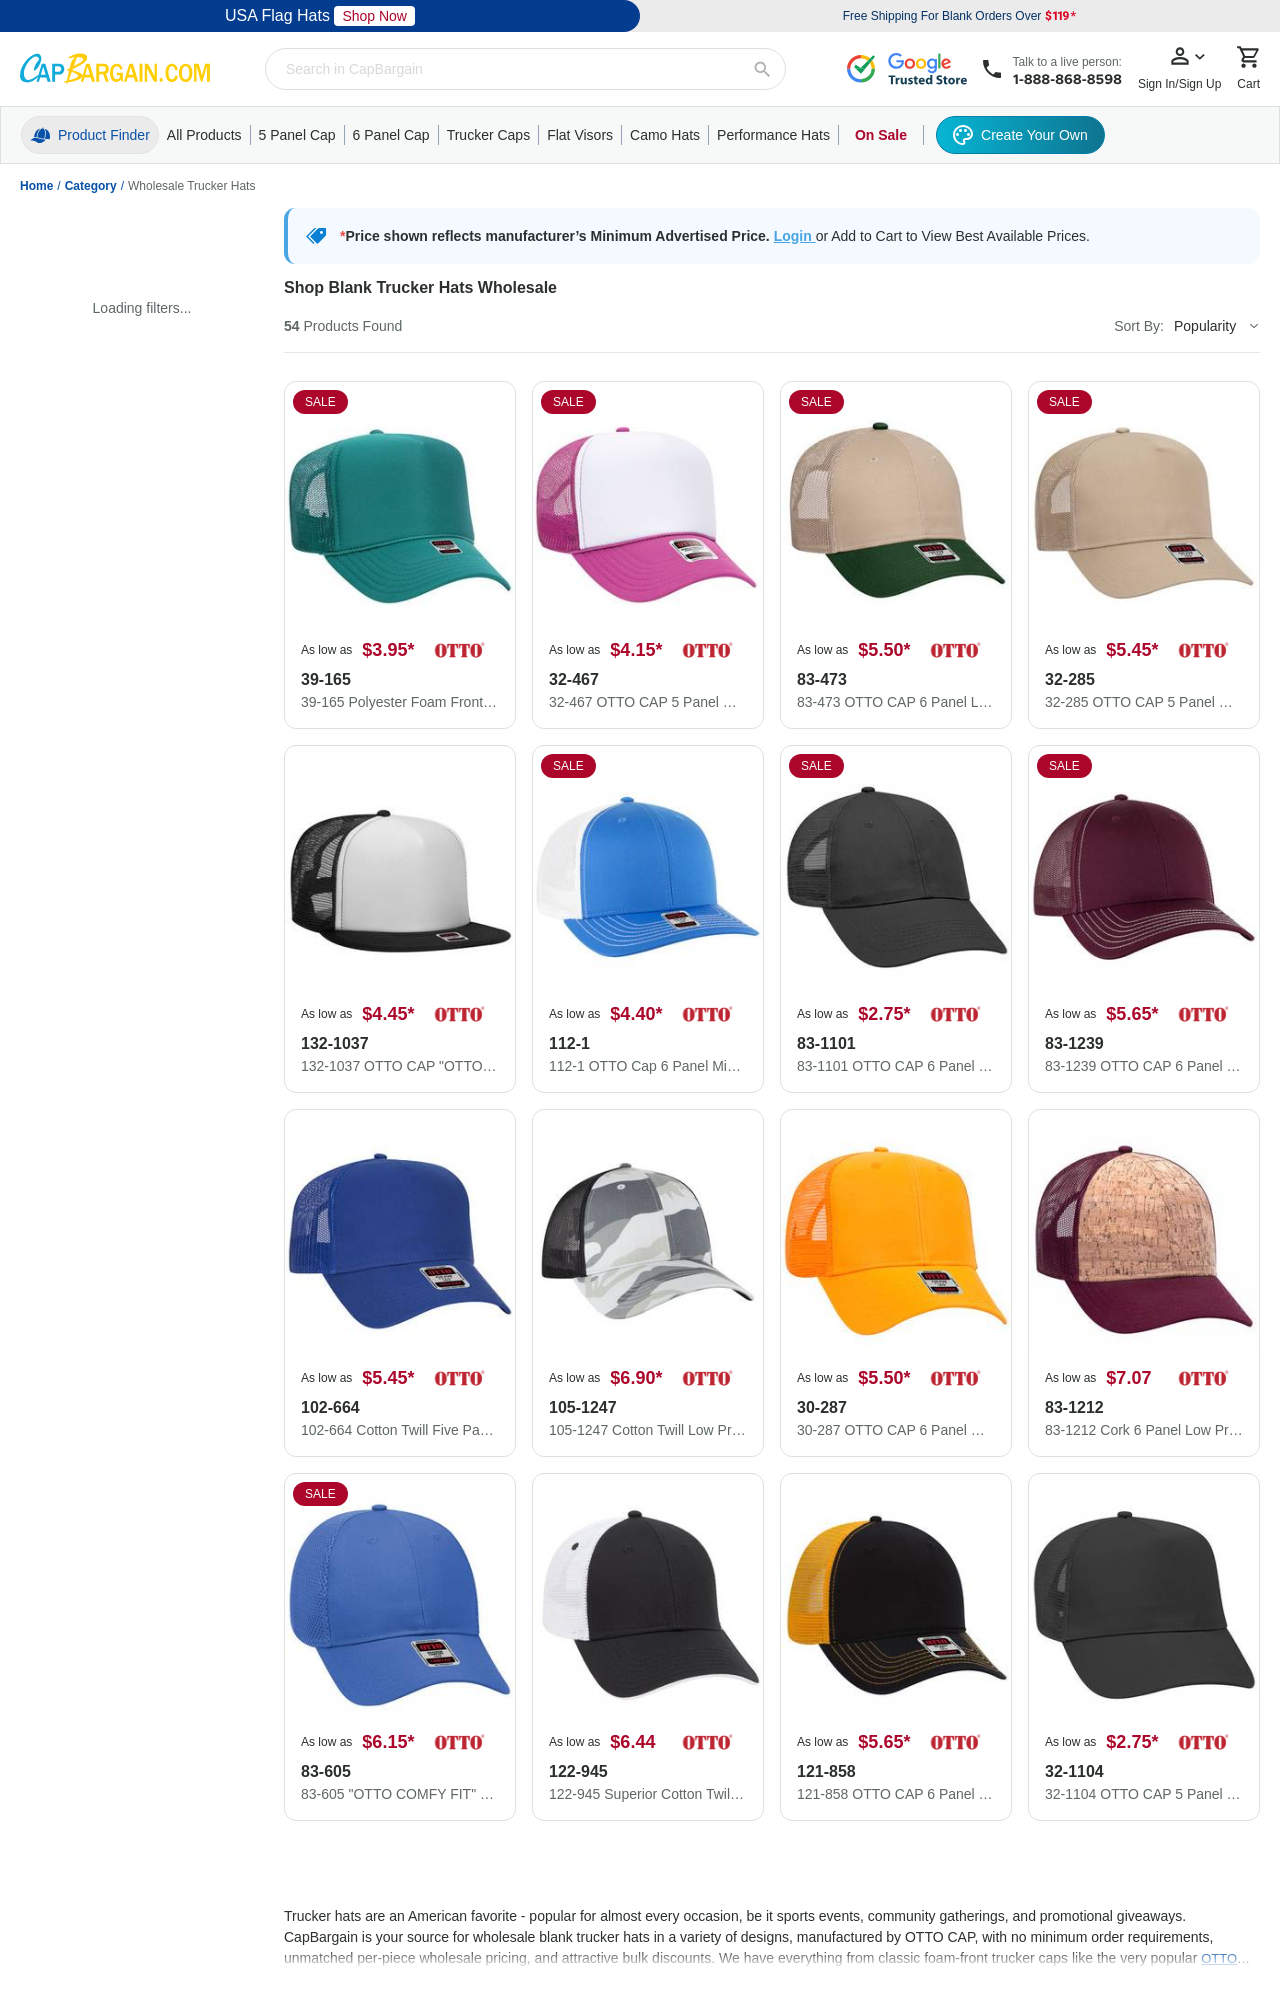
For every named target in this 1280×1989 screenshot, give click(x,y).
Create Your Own (1020, 135)
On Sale (881, 135)
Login (795, 236)
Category (91, 186)
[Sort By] (1216, 326)
